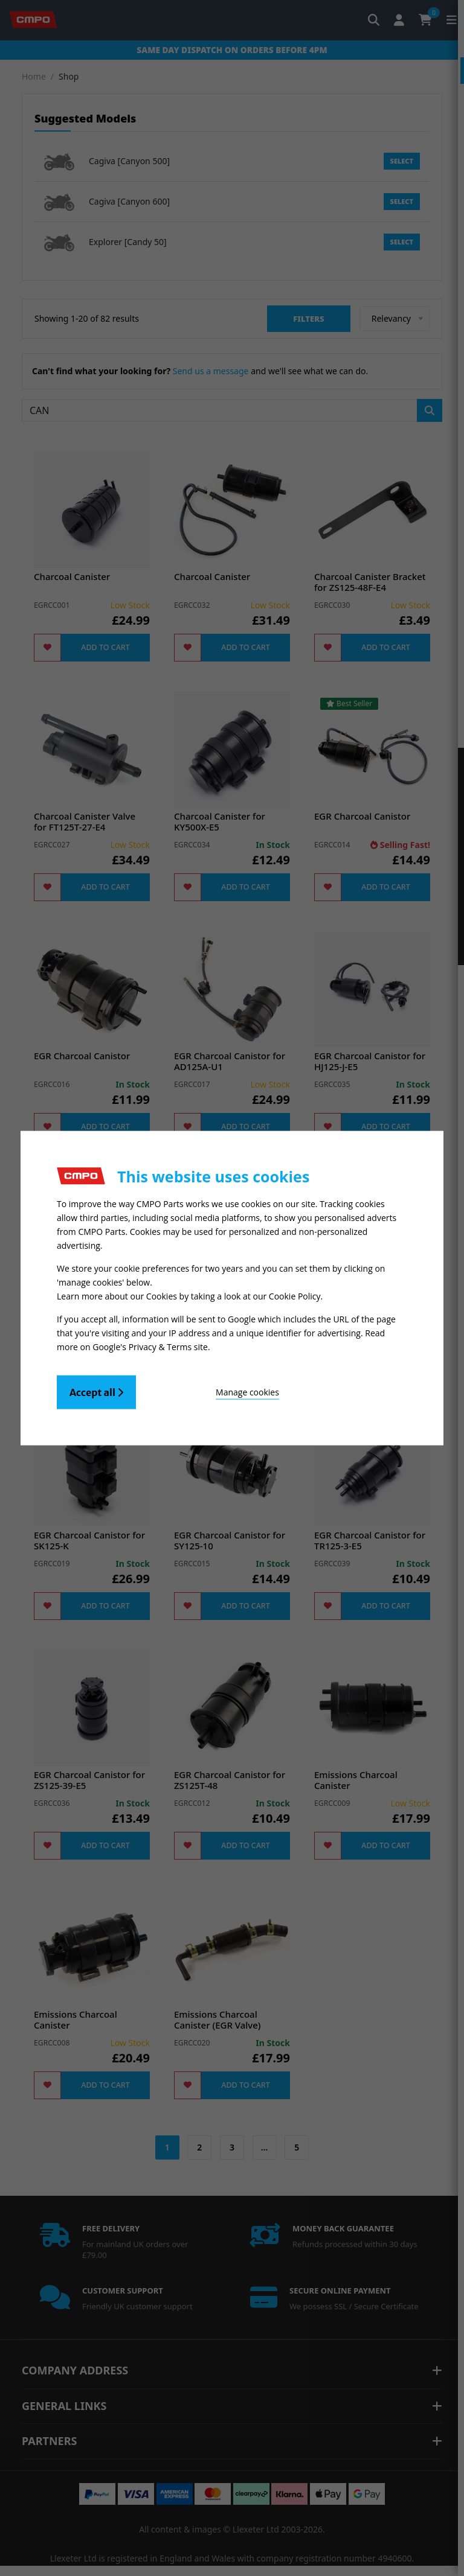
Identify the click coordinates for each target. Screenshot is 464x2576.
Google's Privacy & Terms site (150, 1344)
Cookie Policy (295, 1295)
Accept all (96, 1389)
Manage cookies (202, 1389)
